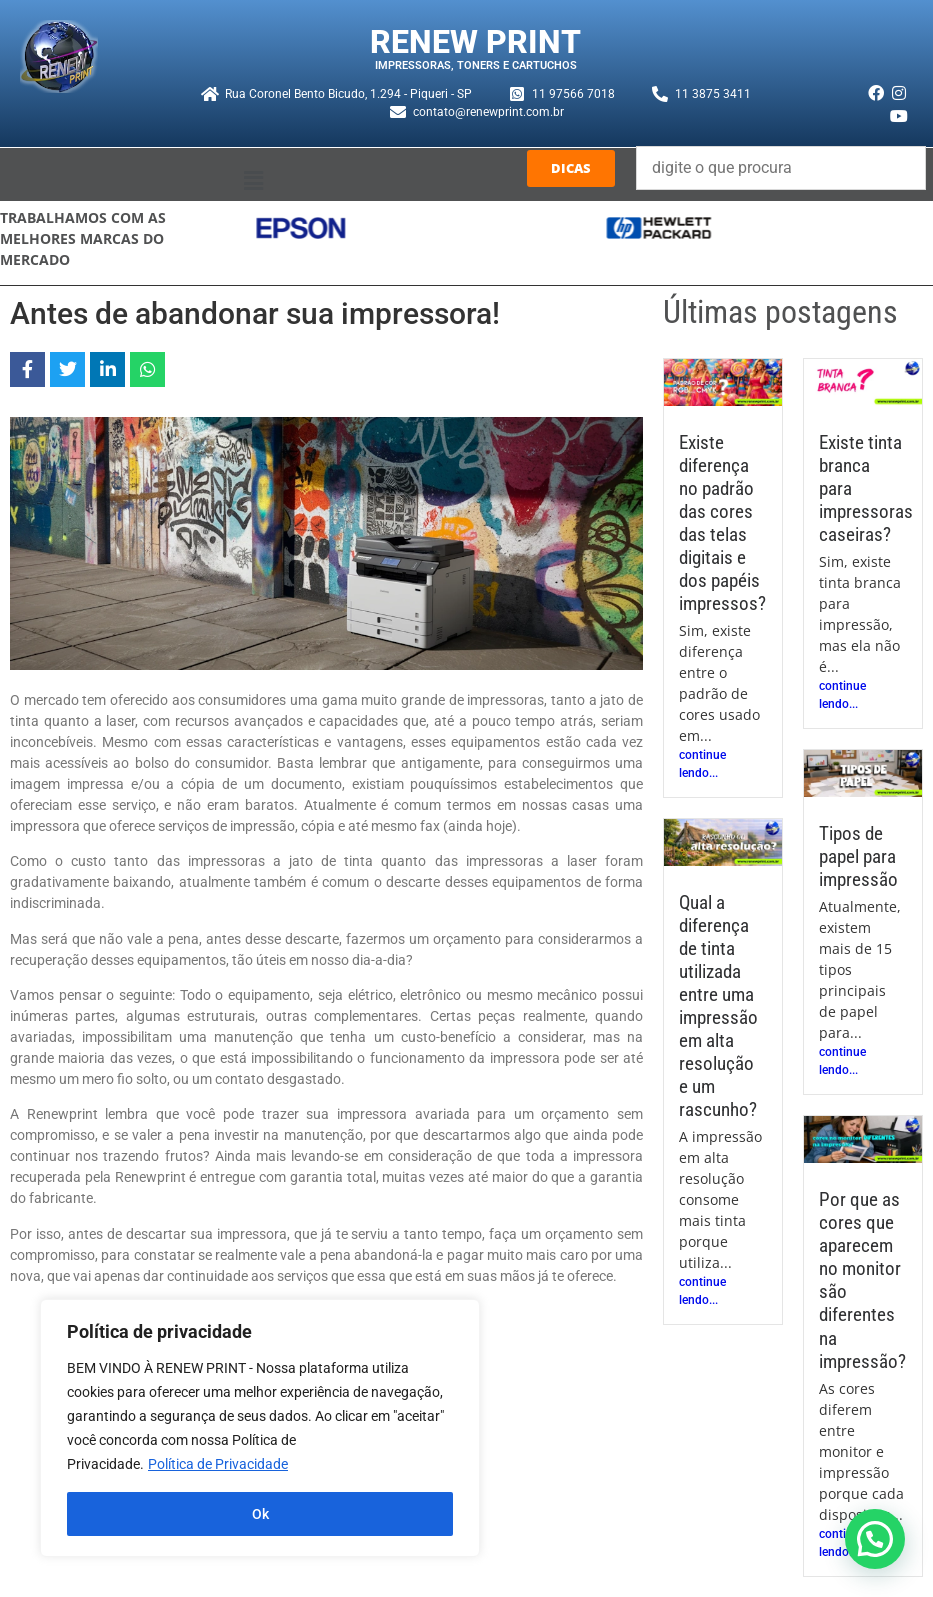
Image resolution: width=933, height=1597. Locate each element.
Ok (260, 1514)
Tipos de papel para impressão (858, 856)
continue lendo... (702, 764)
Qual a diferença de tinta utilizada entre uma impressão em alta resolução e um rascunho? (718, 1006)
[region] (260, 1428)
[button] (253, 182)
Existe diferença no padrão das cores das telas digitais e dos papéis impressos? (722, 523)
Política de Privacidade (218, 1464)
